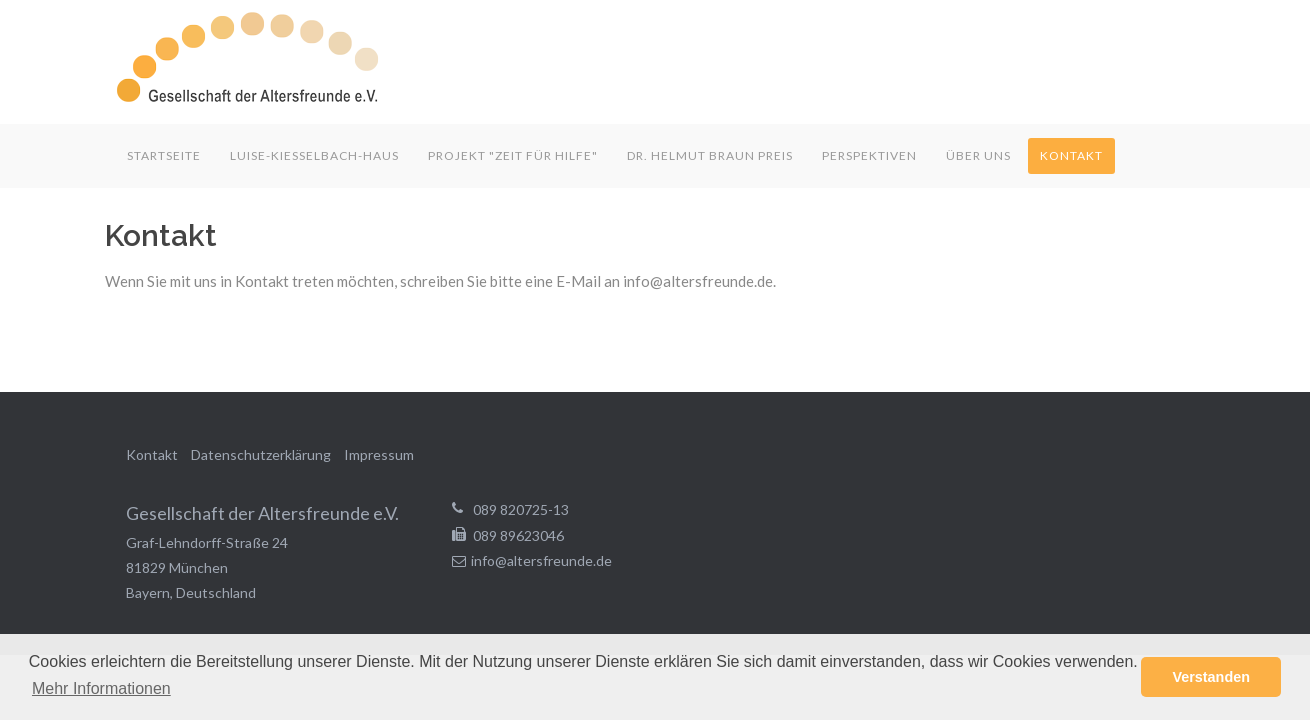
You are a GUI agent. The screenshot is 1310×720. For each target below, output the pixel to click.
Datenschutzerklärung (261, 454)
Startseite (164, 155)
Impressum (379, 454)
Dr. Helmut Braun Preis (710, 155)
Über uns (978, 155)
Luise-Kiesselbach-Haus (314, 155)
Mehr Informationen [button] (101, 688)
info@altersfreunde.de (541, 560)
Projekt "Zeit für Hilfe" (513, 155)
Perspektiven (869, 155)
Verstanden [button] (1211, 677)
